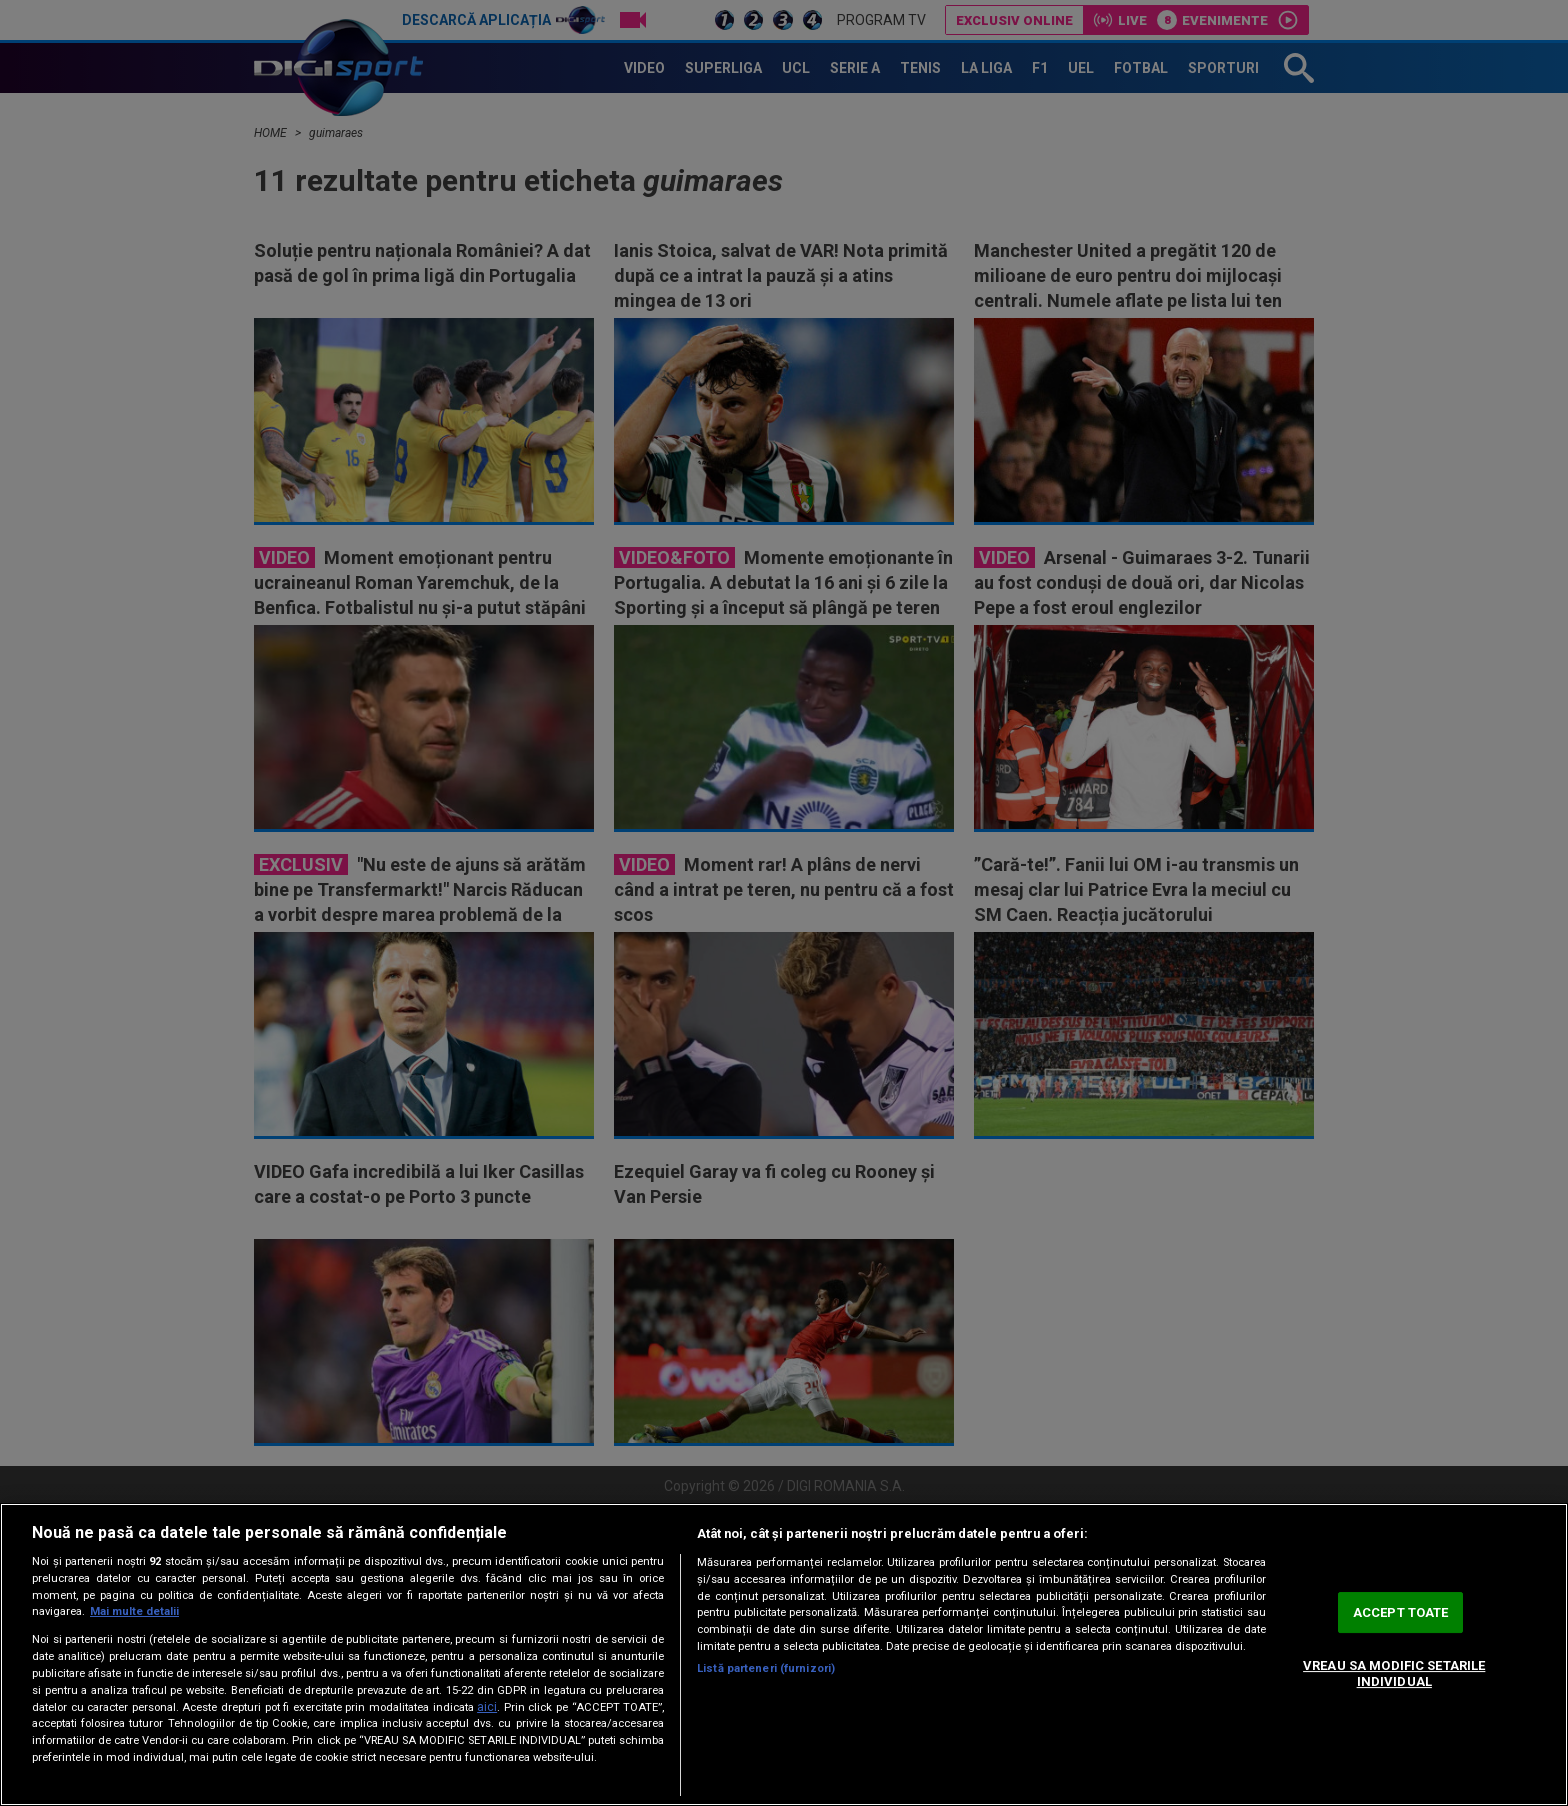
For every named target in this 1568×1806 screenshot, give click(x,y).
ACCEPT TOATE (1401, 1612)
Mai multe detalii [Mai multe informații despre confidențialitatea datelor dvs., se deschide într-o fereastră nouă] (134, 1611)
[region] (784, 1654)
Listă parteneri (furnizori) (766, 1668)
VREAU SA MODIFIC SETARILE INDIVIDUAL (1394, 1673)
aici (487, 1707)
